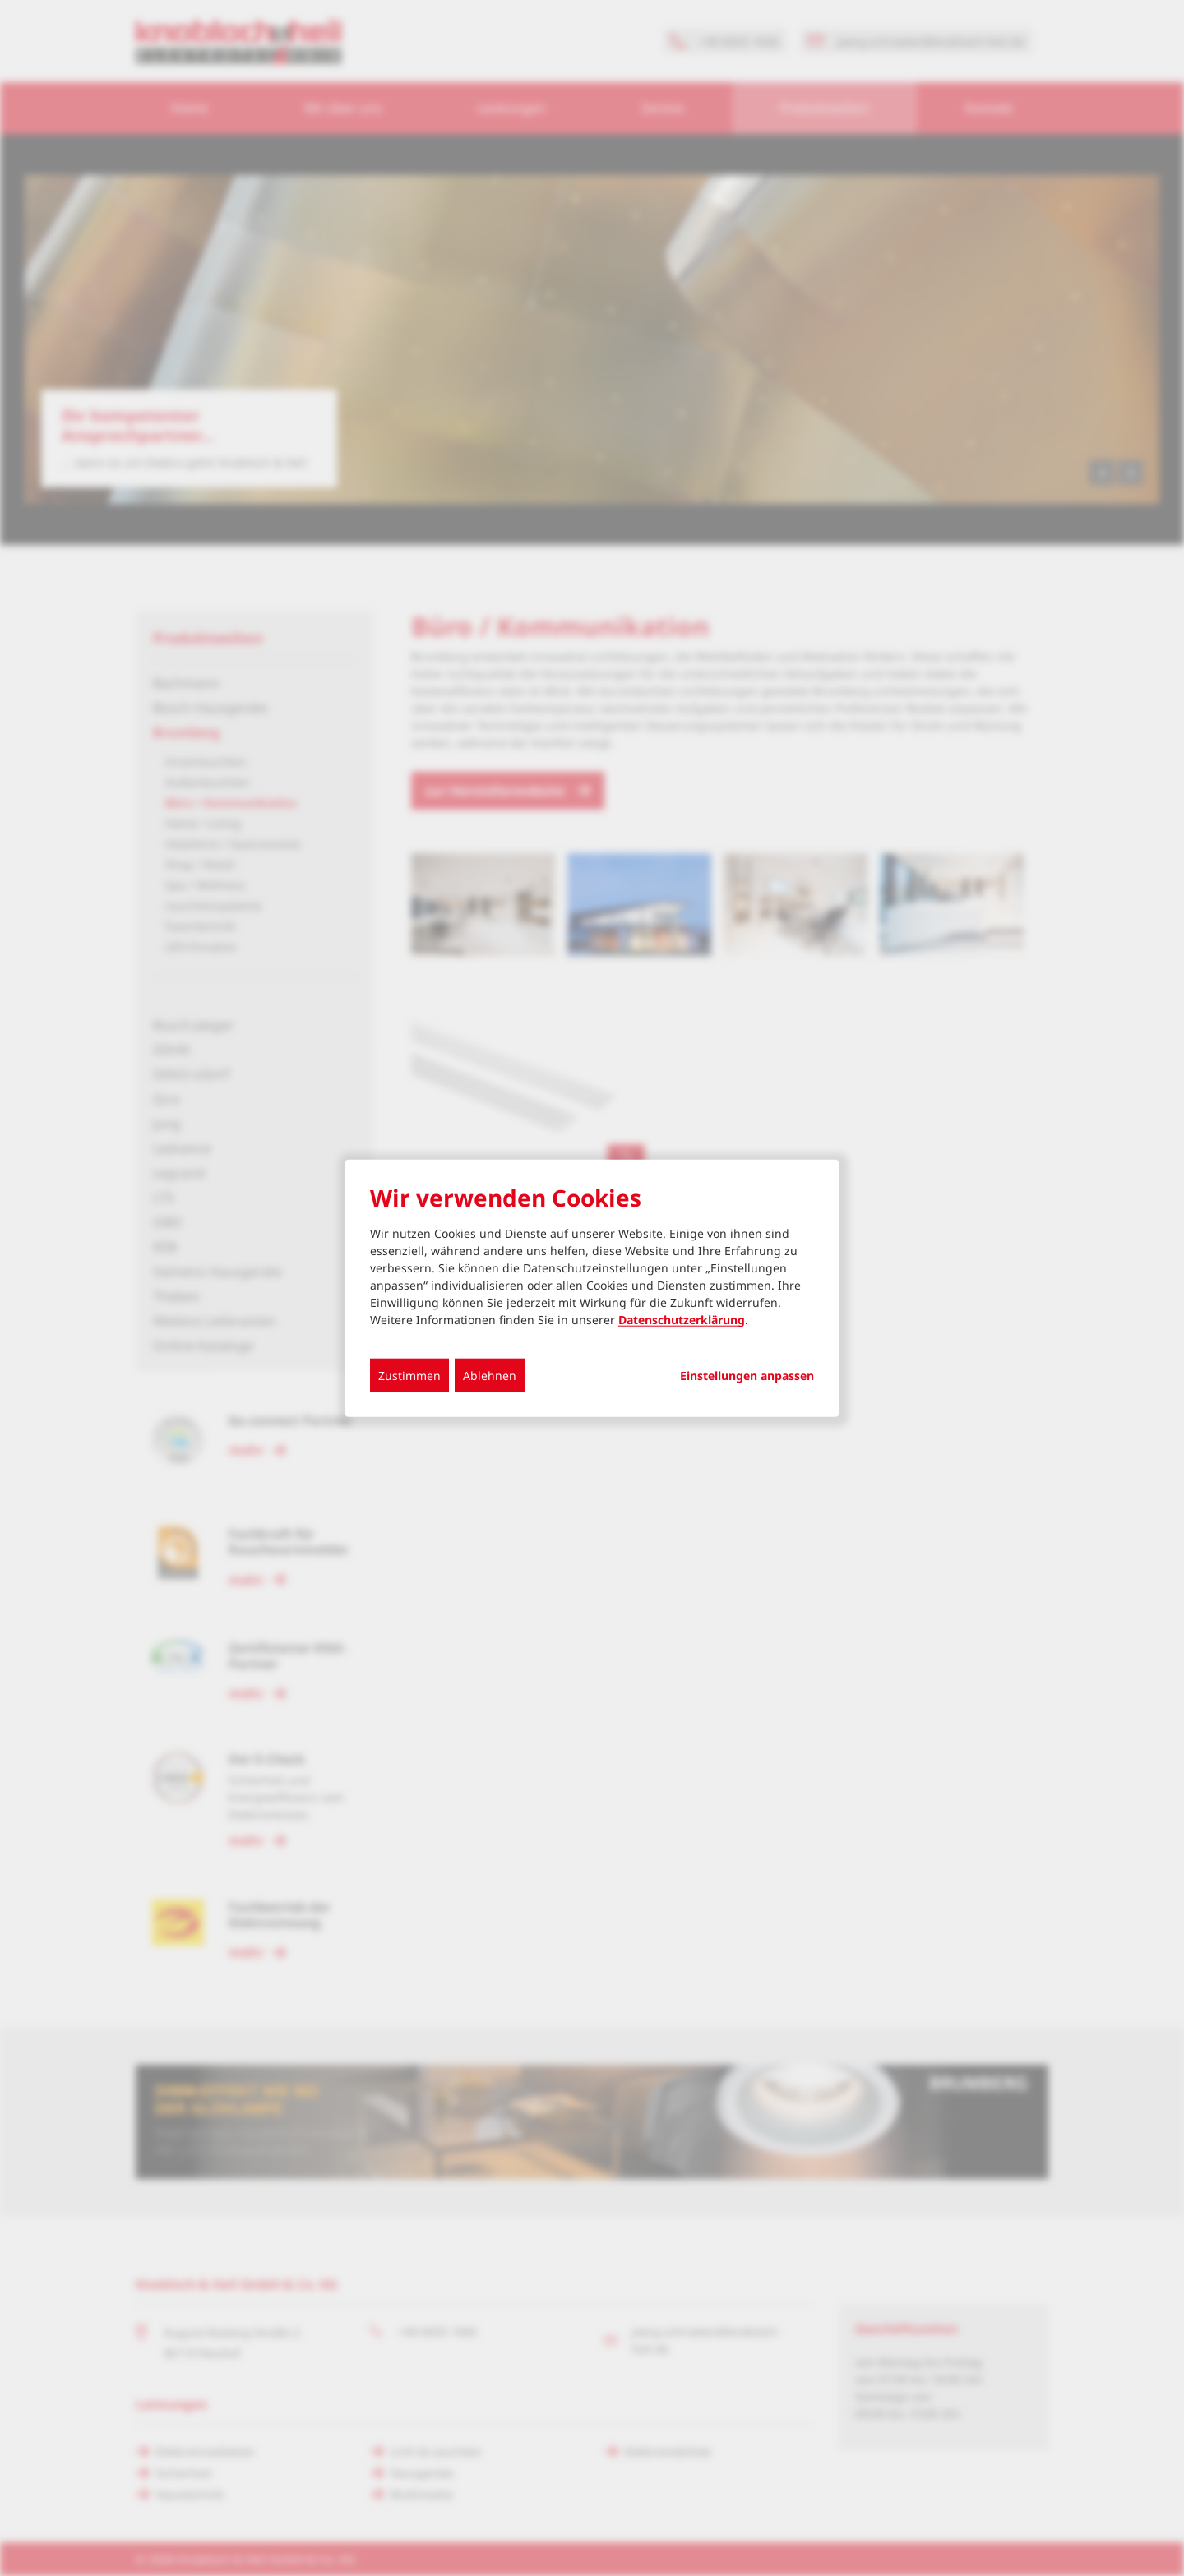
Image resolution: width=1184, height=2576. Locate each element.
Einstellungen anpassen (747, 1375)
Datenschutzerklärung (681, 1319)
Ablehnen (489, 1375)
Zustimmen (409, 1375)
